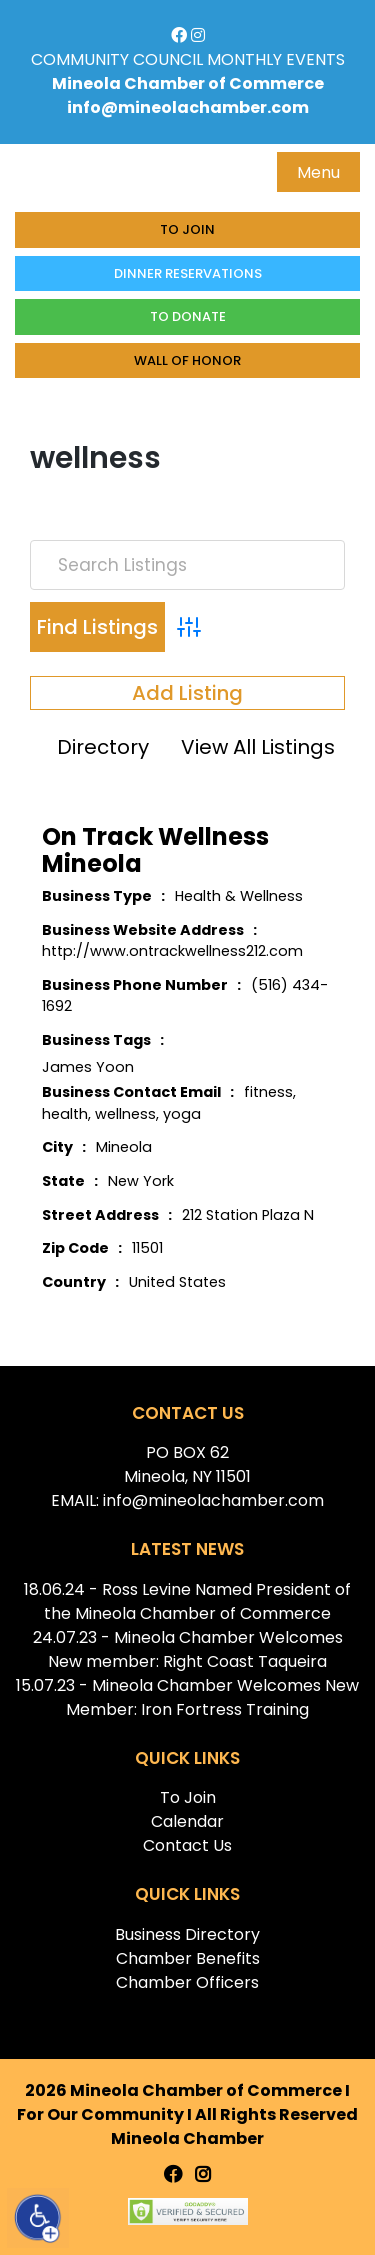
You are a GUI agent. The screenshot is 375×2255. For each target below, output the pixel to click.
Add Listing (187, 693)
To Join (187, 229)
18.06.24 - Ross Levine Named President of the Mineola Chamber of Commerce (187, 1601)
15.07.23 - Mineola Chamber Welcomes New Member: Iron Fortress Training (187, 1697)
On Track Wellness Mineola (155, 850)
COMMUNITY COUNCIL (117, 59)
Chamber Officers (187, 1982)
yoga (182, 1114)
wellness (125, 1114)
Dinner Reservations (188, 273)
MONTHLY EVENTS (276, 59)
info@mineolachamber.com (188, 107)
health (65, 1114)
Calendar (187, 1821)
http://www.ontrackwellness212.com (172, 951)
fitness (268, 1092)
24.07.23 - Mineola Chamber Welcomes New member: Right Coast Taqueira (188, 1649)
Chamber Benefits (188, 1958)
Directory (103, 747)
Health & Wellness (239, 896)
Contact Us (187, 1845)
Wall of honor (187, 360)
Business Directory (187, 1934)
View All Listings (258, 747)
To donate (188, 316)
